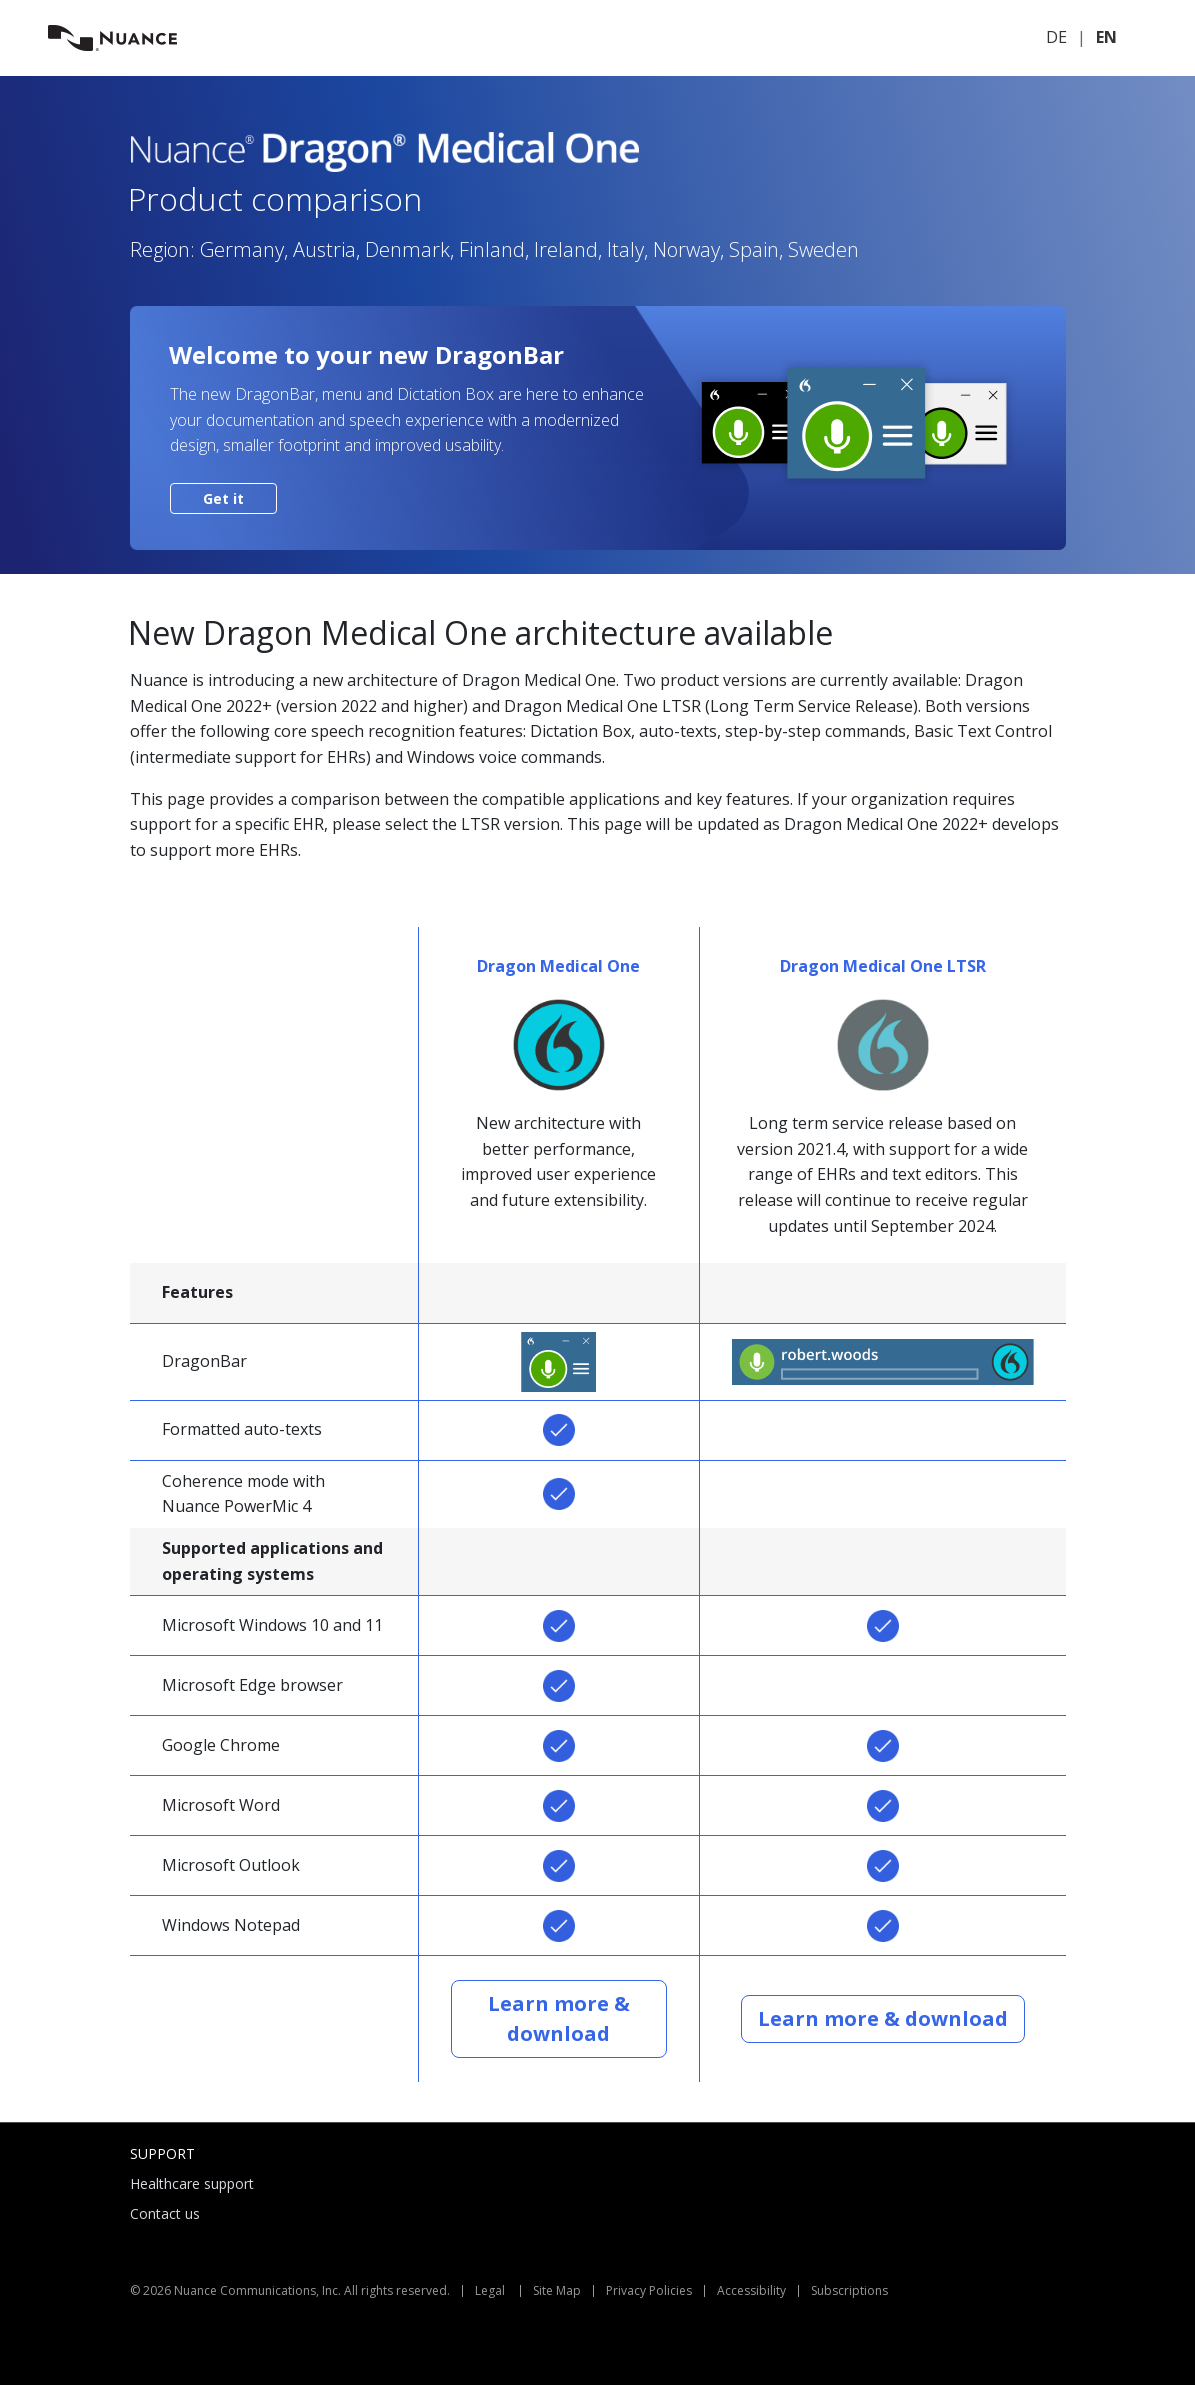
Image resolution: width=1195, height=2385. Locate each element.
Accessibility (751, 2290)
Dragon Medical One (558, 966)
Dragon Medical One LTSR (883, 966)
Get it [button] (223, 498)
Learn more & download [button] (559, 2018)
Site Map (557, 2290)
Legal (490, 2290)
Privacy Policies (649, 2290)
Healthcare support (192, 2183)
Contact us (165, 2213)
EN (1106, 37)
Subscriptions (849, 2290)
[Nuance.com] (112, 36)
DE (1056, 37)
